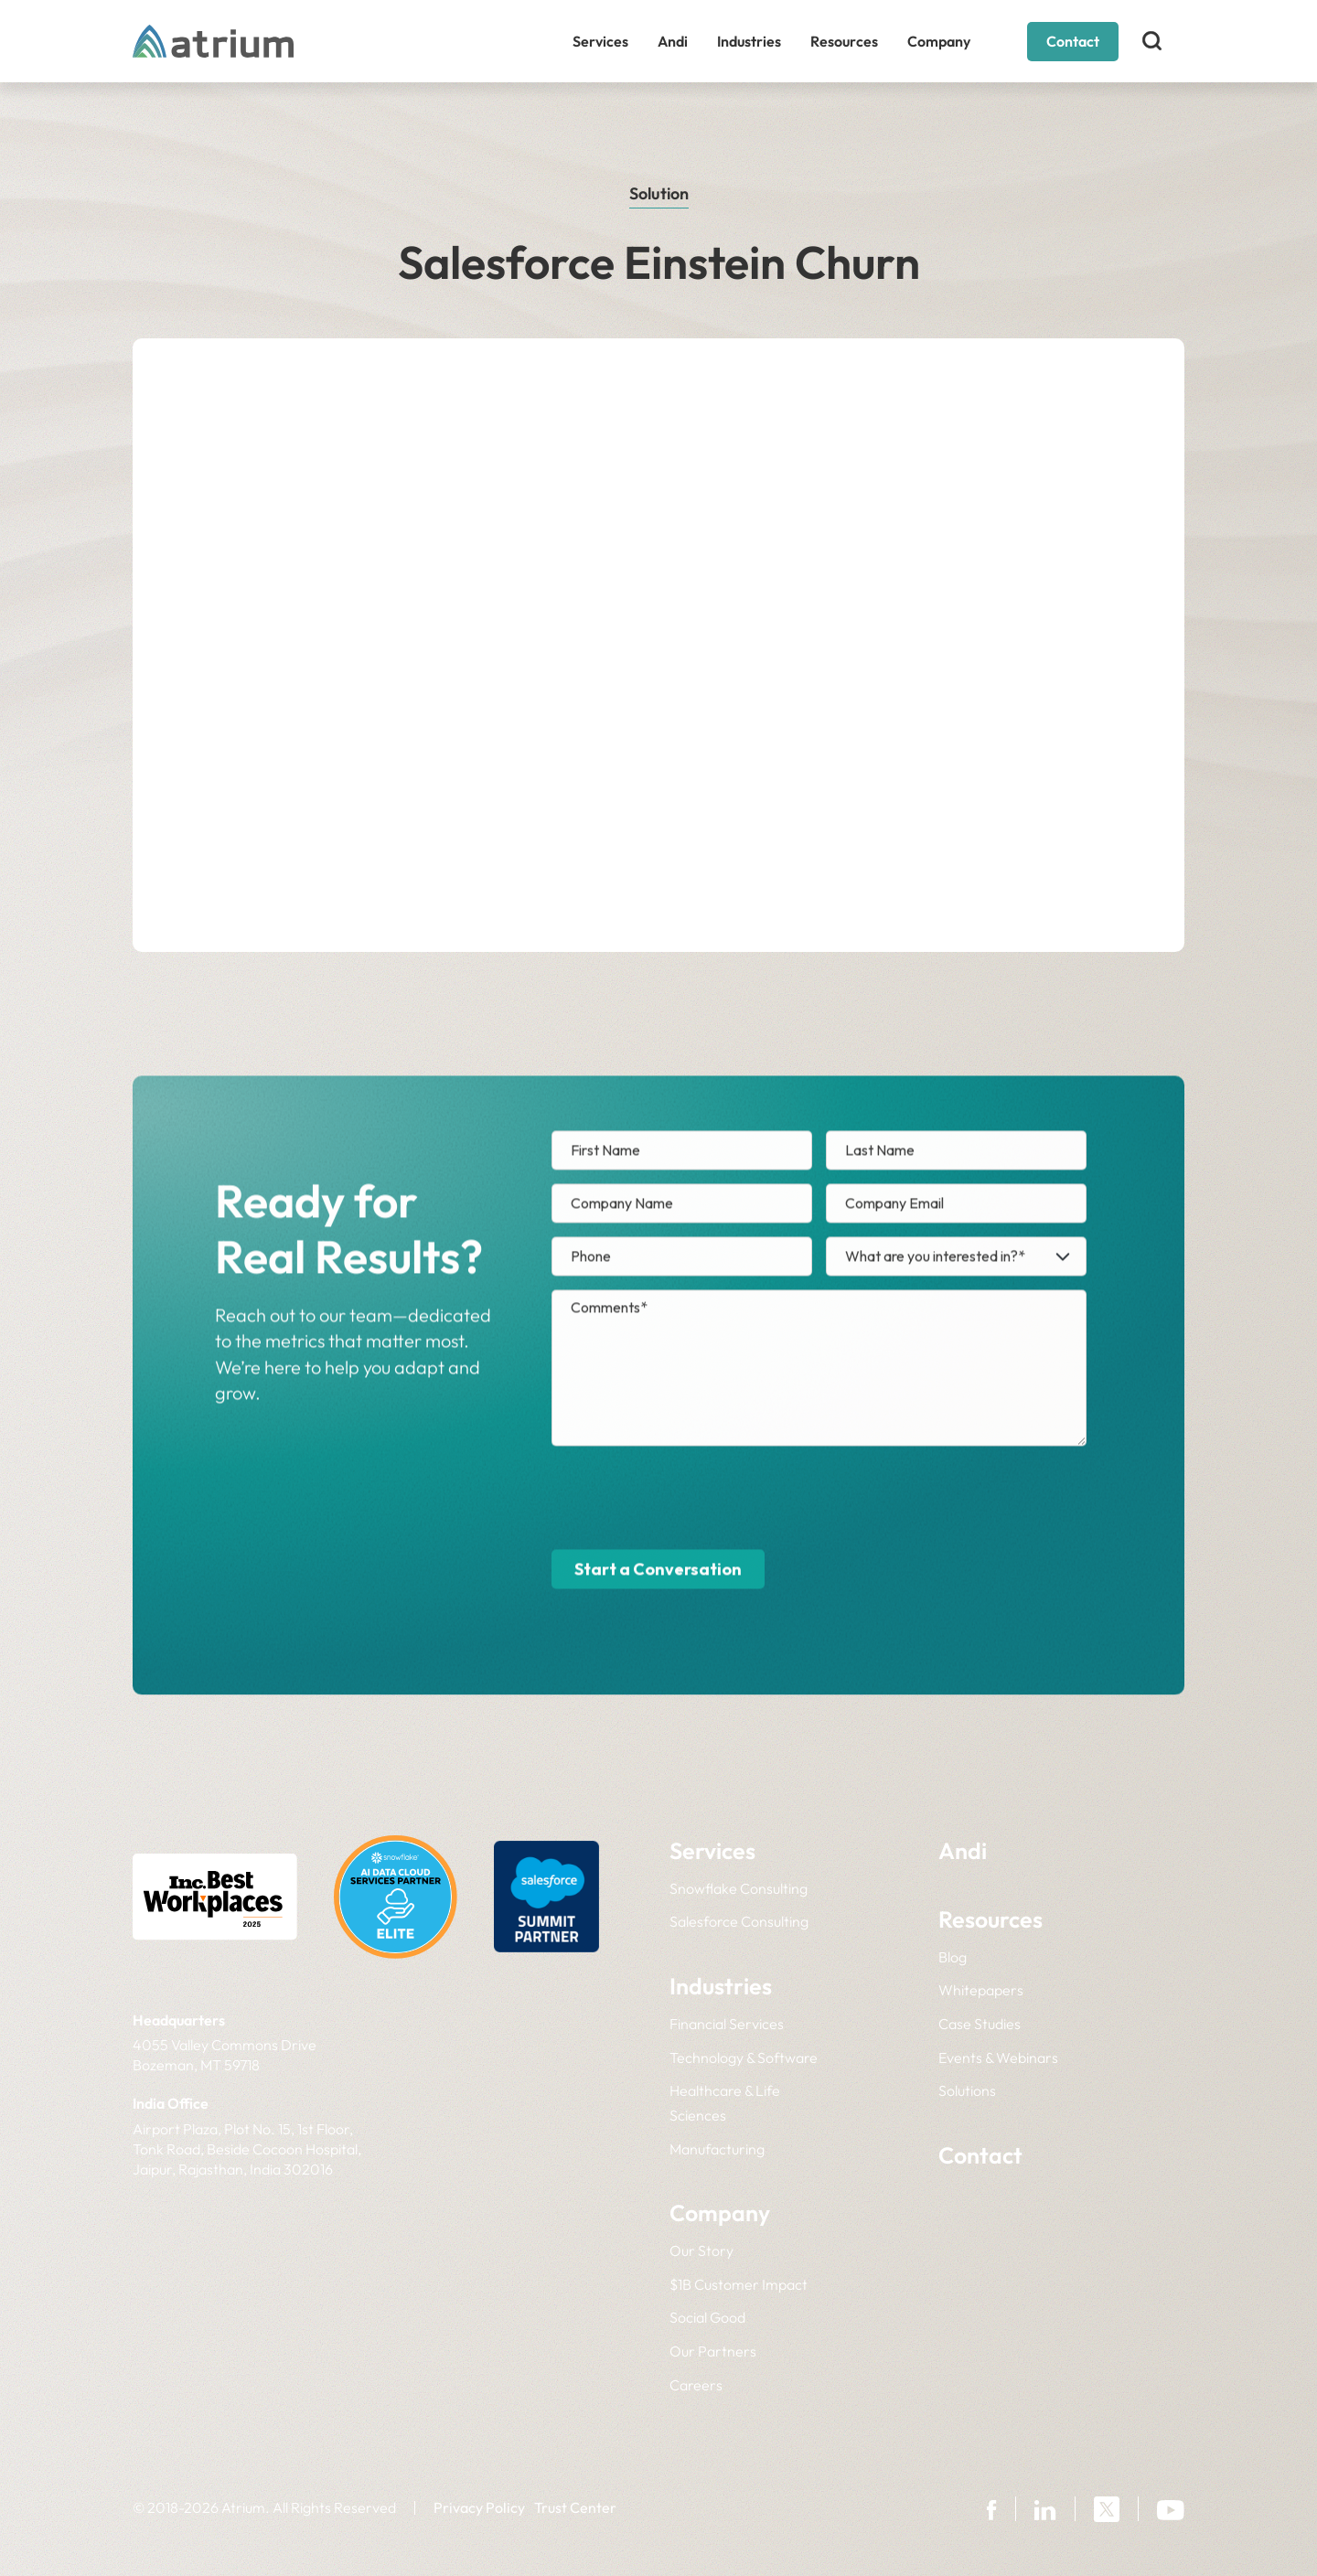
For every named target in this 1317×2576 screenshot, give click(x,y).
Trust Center (575, 2507)
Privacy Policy (479, 2507)
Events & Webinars (998, 2057)
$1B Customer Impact (738, 2284)
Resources (844, 41)
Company (938, 41)
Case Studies (979, 2024)
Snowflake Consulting (738, 1888)
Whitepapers (980, 1990)
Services (600, 41)
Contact (1072, 41)
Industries (749, 41)
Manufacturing (717, 2149)
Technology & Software (743, 2057)
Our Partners (712, 2351)
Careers (696, 2385)
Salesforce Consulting (738, 1921)
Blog (952, 1957)
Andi (673, 41)
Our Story (701, 2250)
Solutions (967, 2090)
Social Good (707, 2317)
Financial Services (726, 2024)
